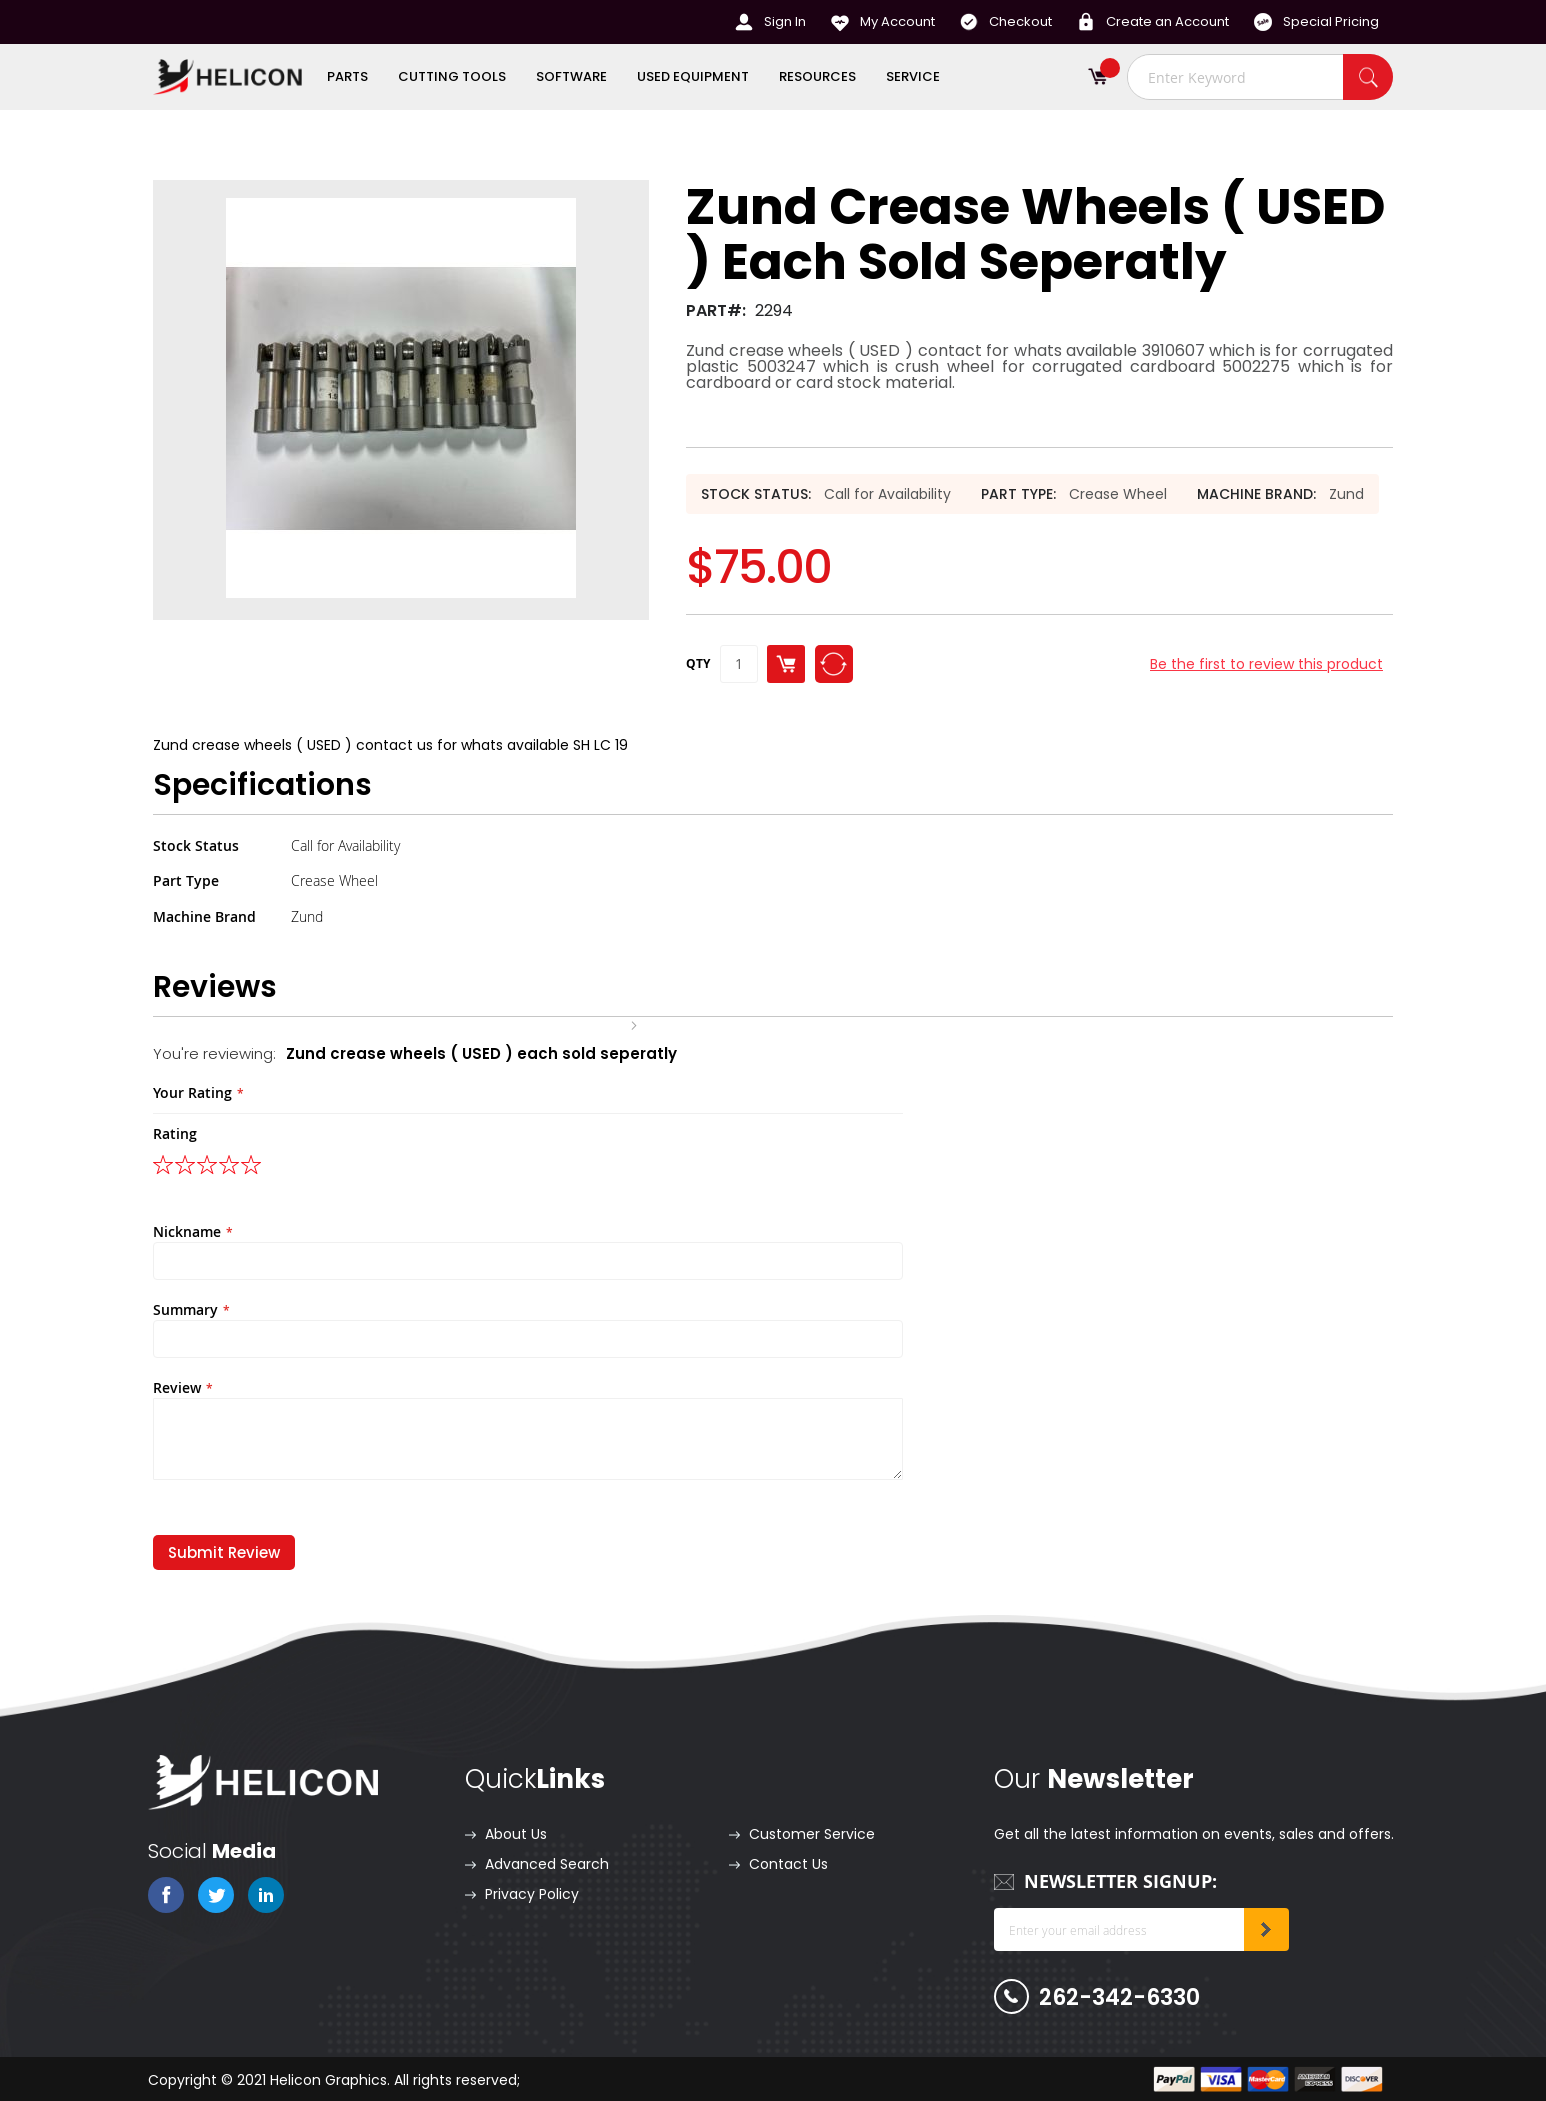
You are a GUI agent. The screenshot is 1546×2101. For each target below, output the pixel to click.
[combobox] (1260, 77)
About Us (516, 1834)
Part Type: (1018, 494)
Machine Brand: (1256, 494)
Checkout (1020, 21)
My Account (897, 21)
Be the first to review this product (1266, 664)
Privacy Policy (532, 1894)
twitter (216, 1895)
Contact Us (788, 1864)
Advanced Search (547, 1864)
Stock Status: (756, 494)
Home (602, 1024)
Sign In (785, 21)
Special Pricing (1331, 21)
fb (166, 1895)
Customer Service (812, 1834)
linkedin (266, 1895)
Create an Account (1167, 21)
